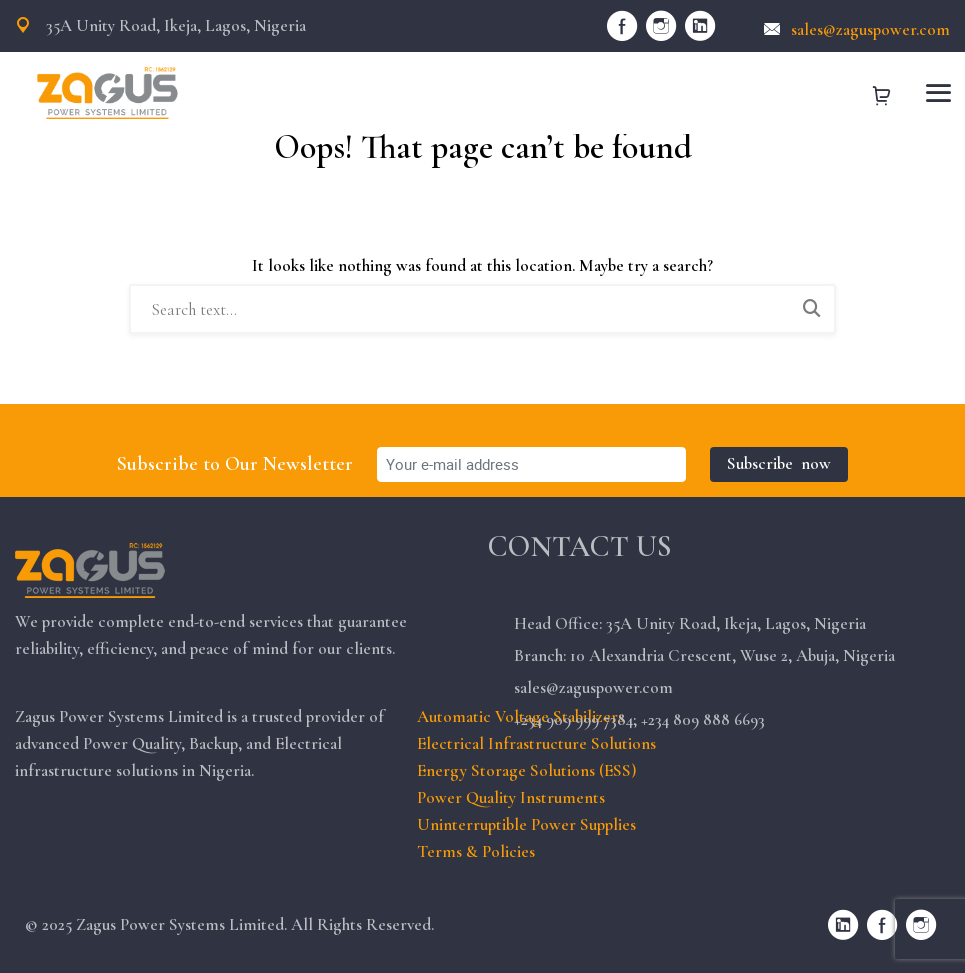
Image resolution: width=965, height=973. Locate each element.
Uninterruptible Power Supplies (526, 824)
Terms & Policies (476, 851)
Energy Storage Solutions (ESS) (526, 770)
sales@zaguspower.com (857, 29)
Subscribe (779, 463)
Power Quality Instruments (511, 797)
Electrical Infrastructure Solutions (536, 743)
